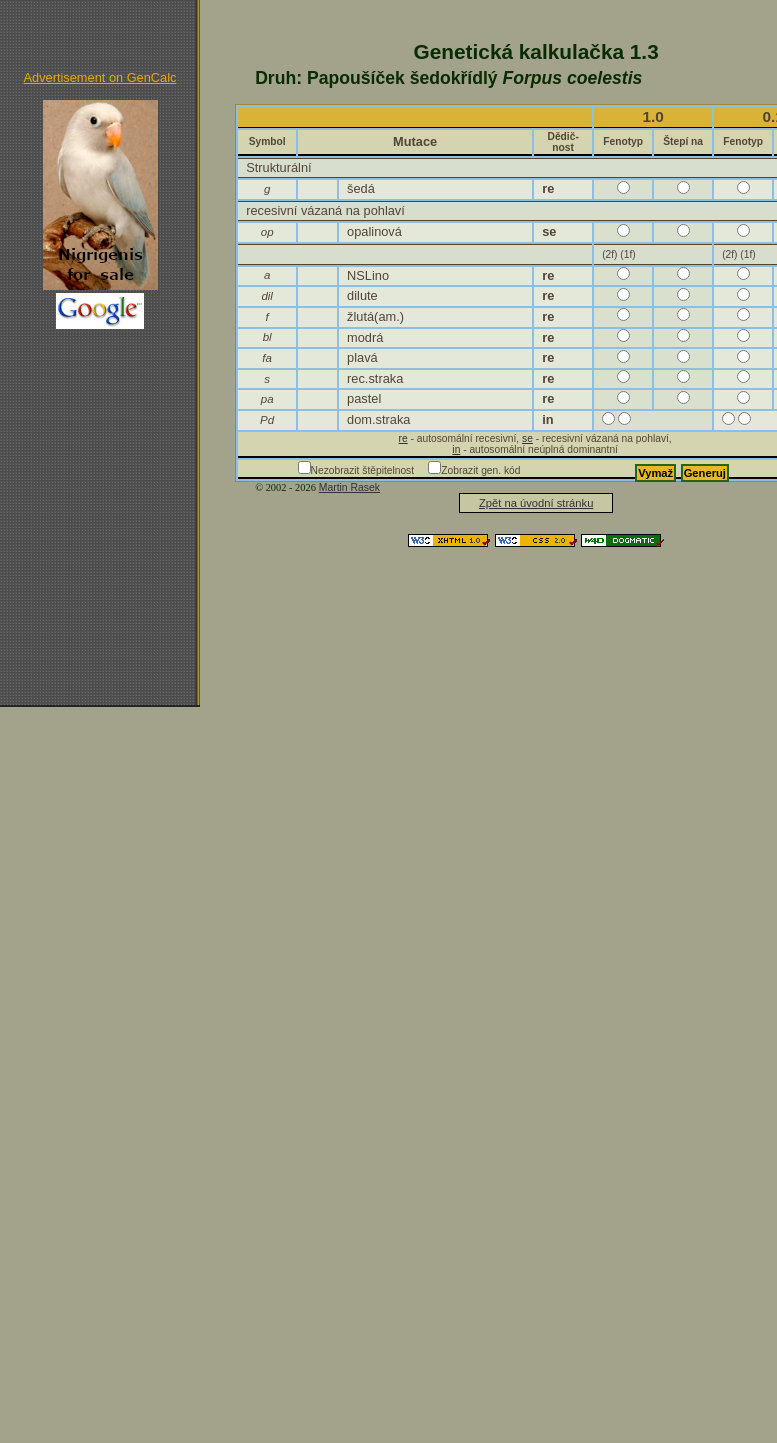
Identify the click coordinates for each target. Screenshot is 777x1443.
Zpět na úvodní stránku (536, 503)
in (456, 449)
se (527, 438)
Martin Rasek (349, 487)
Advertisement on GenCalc (100, 77)
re (403, 438)
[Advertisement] (100, 427)
